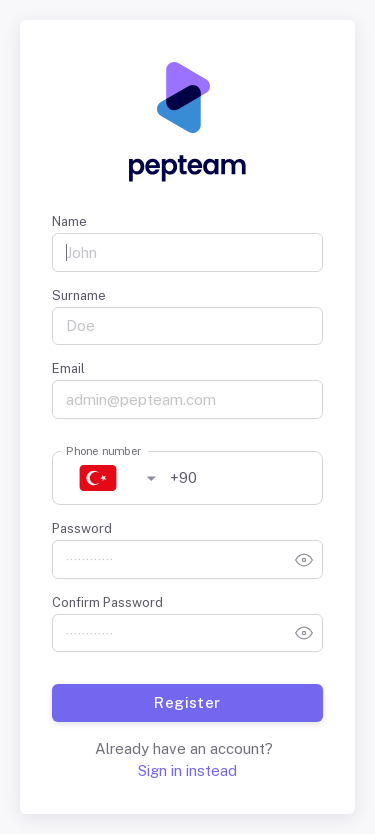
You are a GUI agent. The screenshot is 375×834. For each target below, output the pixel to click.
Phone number (103, 450)
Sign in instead (187, 770)
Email (68, 368)
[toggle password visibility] (304, 560)
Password (82, 528)
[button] (110, 478)
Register (187, 703)
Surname (79, 295)
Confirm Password (107, 602)
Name (69, 221)
